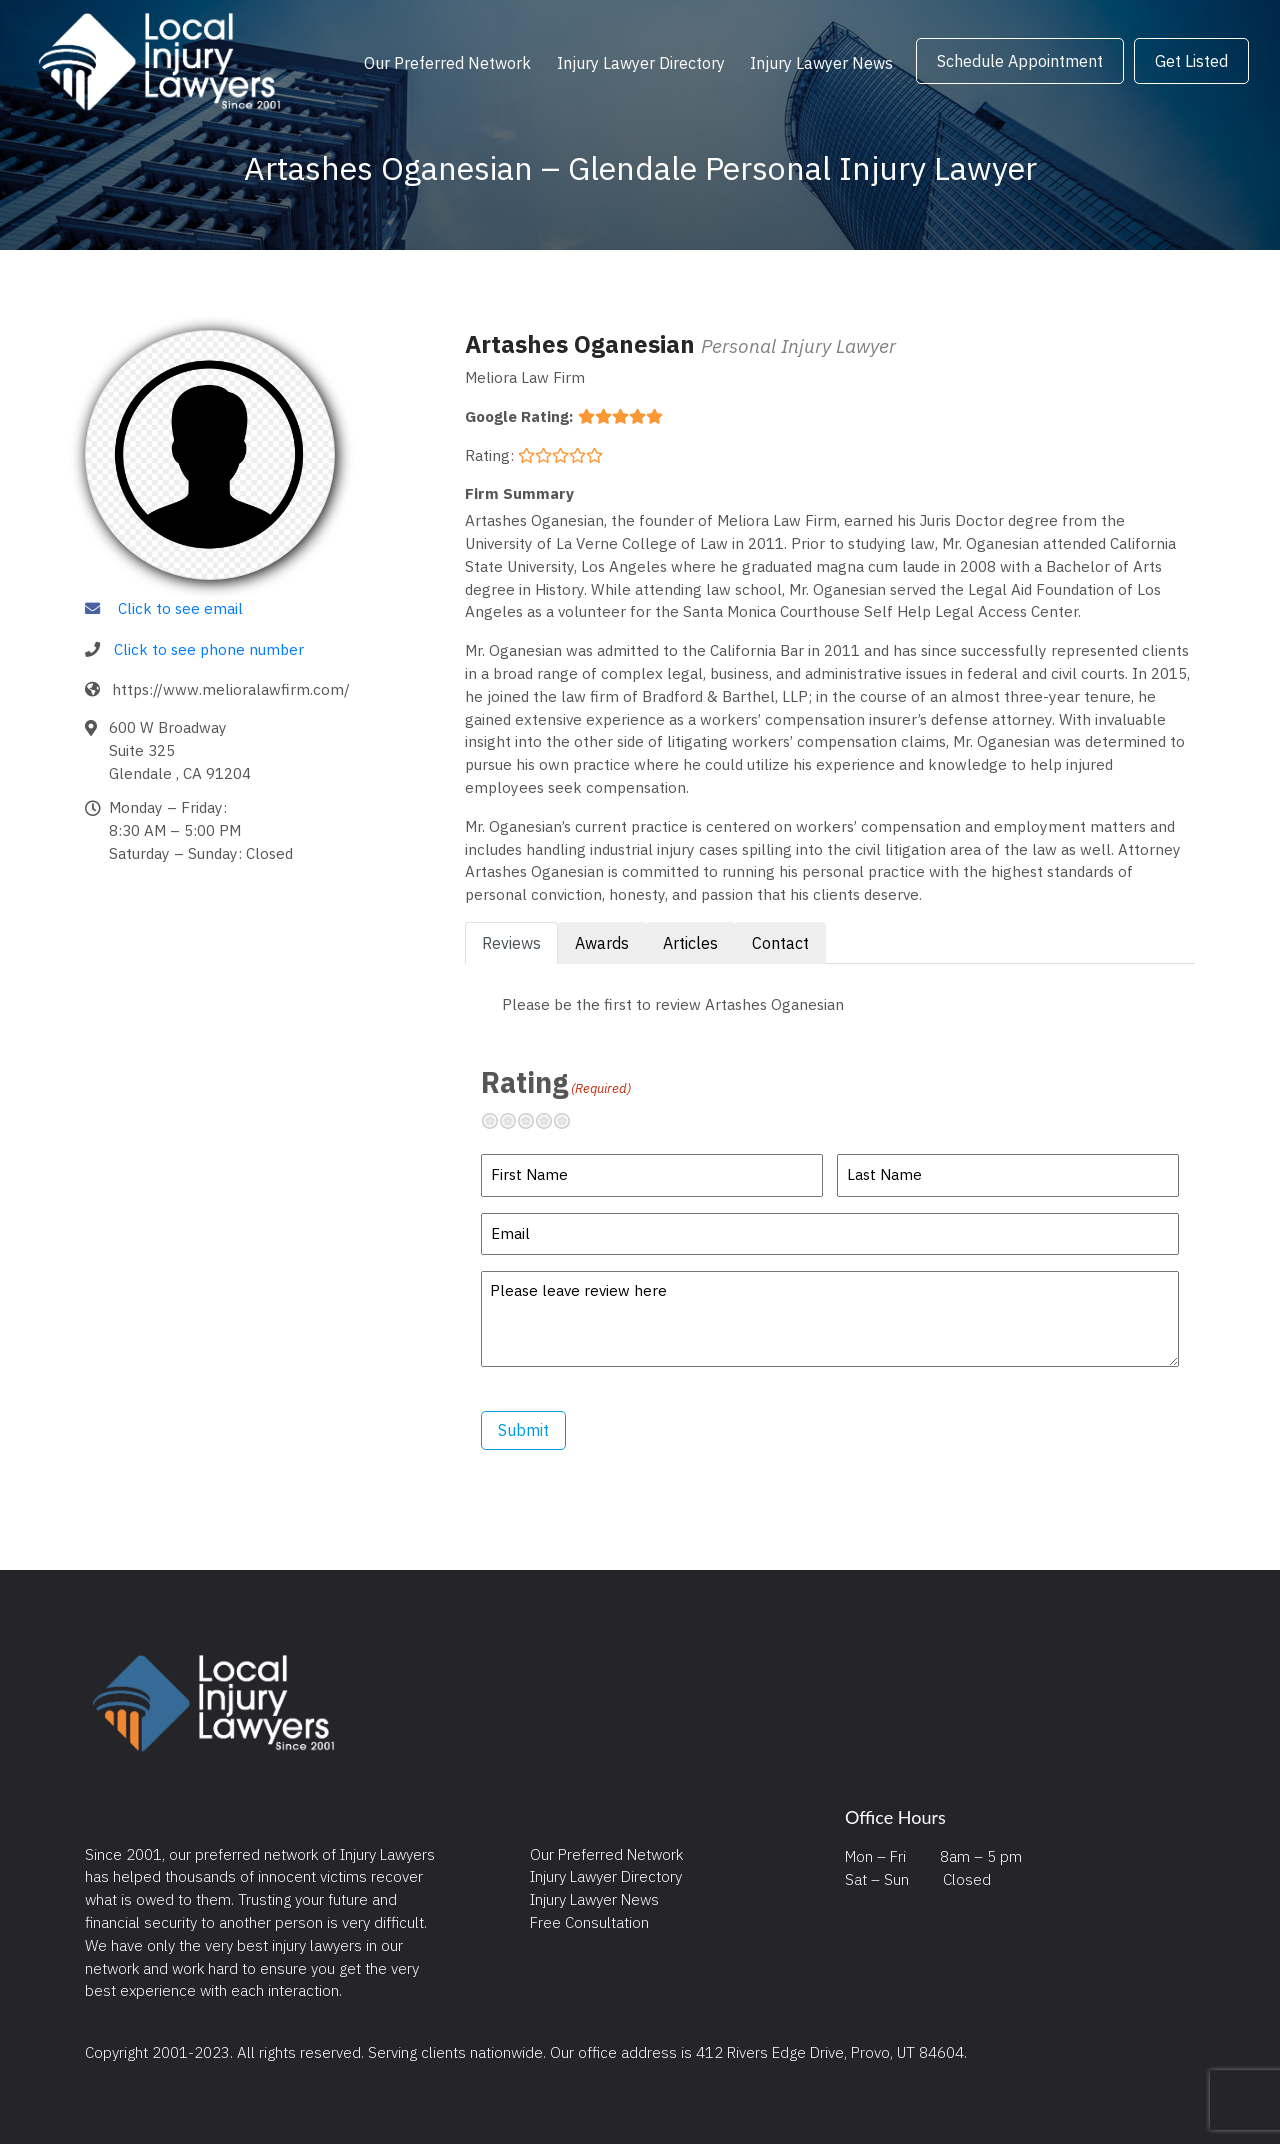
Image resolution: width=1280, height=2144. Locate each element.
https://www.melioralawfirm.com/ (231, 689)
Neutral (534, 1121)
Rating (556, 1082)
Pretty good (552, 1121)
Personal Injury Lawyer (798, 345)
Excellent (570, 1121)
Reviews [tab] (511, 943)
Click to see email (180, 608)
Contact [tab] (780, 943)
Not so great (516, 1121)
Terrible (498, 1121)
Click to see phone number (209, 649)
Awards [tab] (602, 943)
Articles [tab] (690, 943)
